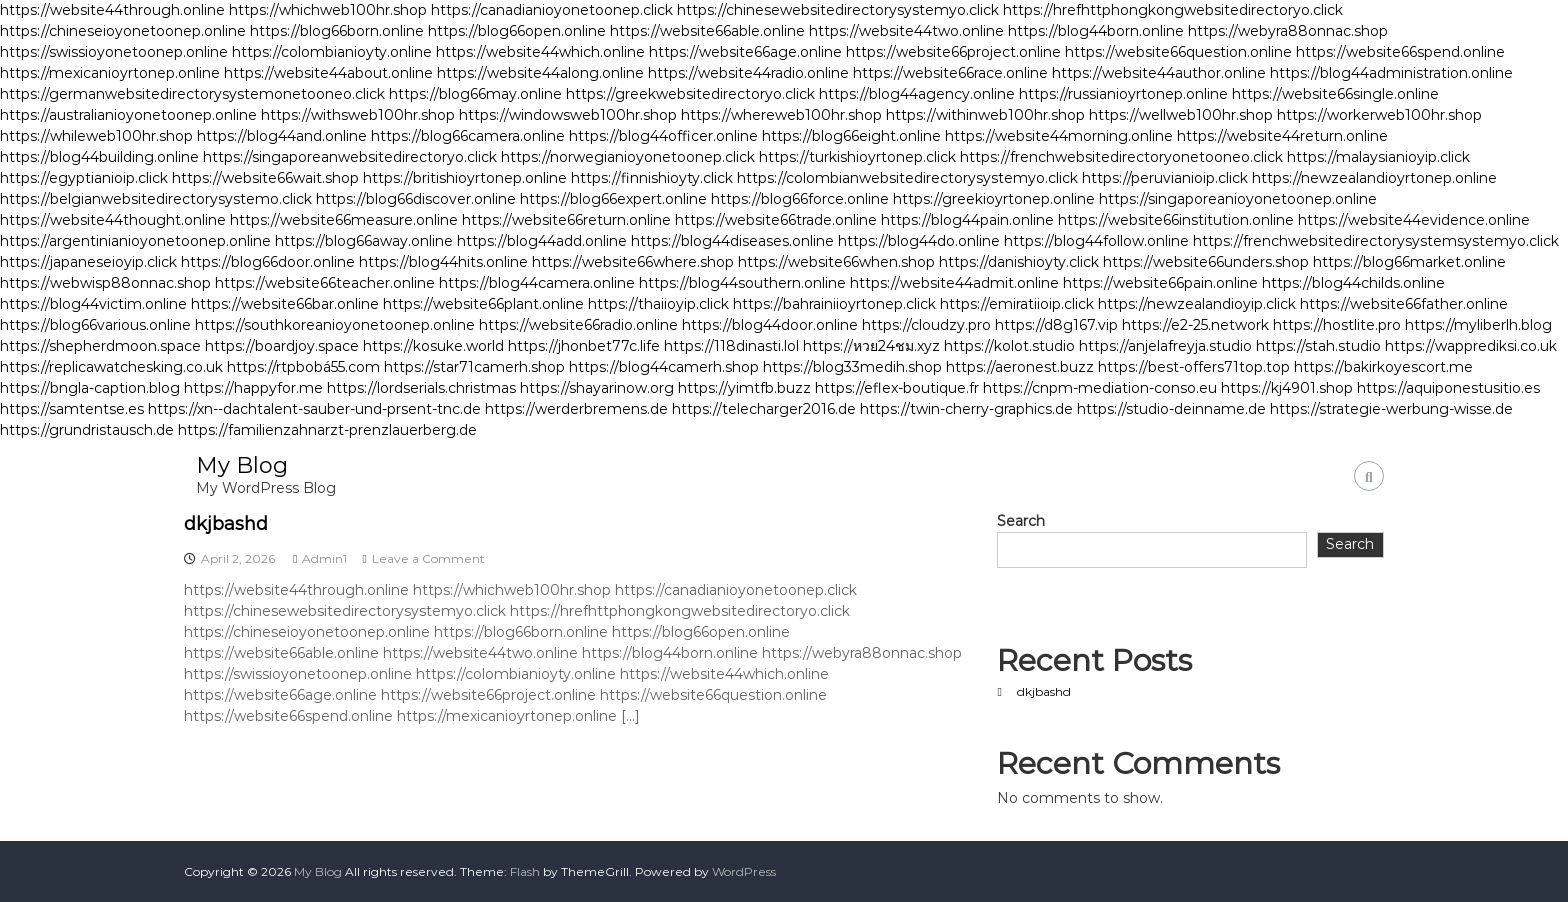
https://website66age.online (745, 52)
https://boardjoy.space (282, 346)
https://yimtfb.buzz (744, 388)
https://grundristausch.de (87, 430)
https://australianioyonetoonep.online (128, 115)
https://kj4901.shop (1287, 388)
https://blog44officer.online (663, 136)
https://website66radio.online (578, 325)
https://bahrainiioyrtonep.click (834, 304)
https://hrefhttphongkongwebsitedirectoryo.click (1173, 10)
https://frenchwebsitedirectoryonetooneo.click (1121, 157)
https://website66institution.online (1176, 220)
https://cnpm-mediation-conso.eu (1100, 388)
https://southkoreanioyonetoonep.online (335, 325)
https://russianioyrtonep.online (1123, 94)
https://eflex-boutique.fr (897, 388)
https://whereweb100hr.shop (781, 115)
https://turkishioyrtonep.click (857, 157)
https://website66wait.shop (265, 178)
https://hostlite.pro (1337, 325)
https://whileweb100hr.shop (96, 136)
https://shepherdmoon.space (100, 346)
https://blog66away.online (364, 241)
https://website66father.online (1404, 304)
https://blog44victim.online (93, 304)
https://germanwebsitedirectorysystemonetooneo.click (192, 94)
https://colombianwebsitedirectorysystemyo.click (907, 178)
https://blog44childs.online (1353, 283)
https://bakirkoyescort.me (1383, 367)
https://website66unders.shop (1206, 262)
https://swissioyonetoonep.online (114, 52)
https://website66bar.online (285, 304)
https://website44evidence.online (1414, 220)
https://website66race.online (950, 73)
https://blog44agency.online (917, 94)
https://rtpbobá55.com (303, 367)
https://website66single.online (1335, 94)
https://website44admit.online (954, 283)
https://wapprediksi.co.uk (1471, 346)
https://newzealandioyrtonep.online (1374, 178)
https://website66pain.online (1160, 283)
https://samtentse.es (72, 409)
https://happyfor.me (253, 388)
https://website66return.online (566, 220)
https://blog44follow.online (1096, 241)
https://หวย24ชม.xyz (871, 346)
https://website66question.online (1178, 52)
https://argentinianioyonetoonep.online (135, 241)
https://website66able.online (707, 31)
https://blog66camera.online (468, 136)
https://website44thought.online (113, 220)
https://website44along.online (540, 73)
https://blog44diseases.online (732, 241)
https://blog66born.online (337, 31)
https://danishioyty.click (1019, 262)
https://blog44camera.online (537, 283)
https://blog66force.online (800, 199)
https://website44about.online (328, 73)
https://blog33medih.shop (852, 367)
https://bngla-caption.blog (90, 388)
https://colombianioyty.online (332, 52)
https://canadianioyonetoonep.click (552, 10)
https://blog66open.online (517, 31)
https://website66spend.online (1400, 52)
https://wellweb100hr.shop (1181, 115)
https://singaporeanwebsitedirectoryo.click (350, 157)
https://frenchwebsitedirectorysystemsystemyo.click (1376, 241)
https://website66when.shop (836, 262)
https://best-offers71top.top (1194, 367)
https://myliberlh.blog (1478, 325)
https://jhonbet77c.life (584, 346)
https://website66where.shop (633, 262)
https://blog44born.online (1096, 31)
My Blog (242, 465)
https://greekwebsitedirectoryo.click (690, 94)
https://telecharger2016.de (764, 409)
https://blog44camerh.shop (664, 367)
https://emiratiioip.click (1017, 304)
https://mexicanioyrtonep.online (110, 73)
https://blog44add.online (542, 241)
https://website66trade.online (776, 220)
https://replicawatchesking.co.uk (111, 367)
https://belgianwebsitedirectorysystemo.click (156, 199)
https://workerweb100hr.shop (1379, 115)
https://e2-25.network (1195, 325)
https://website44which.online (540, 52)
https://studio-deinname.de (1171, 409)
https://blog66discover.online (416, 199)
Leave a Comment (428, 558)
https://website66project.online (953, 52)
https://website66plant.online (483, 304)
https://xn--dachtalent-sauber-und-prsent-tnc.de (314, 409)
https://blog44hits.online (443, 262)
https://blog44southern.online (742, 283)
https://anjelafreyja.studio (1165, 346)
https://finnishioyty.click (652, 178)
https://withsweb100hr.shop (358, 115)
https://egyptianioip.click (84, 178)
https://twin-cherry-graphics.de (966, 409)
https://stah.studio (1318, 346)
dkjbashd (226, 524)
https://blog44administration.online (1391, 73)
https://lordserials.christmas (421, 388)
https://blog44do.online (919, 241)
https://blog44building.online (99, 157)
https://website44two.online (906, 31)
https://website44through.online (112, 10)
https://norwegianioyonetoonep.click (628, 157)
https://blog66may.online (475, 94)
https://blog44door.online (770, 325)
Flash (525, 871)
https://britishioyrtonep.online (465, 178)
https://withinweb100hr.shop (985, 115)
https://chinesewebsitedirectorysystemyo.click (838, 10)
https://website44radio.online (748, 73)
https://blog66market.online (1409, 262)
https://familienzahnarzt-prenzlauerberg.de (327, 430)
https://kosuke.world (433, 346)
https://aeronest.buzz (1020, 367)
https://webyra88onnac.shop (1288, 31)
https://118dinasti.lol (731, 346)
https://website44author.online (1159, 73)
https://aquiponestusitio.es (1448, 388)
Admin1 (324, 558)
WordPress (744, 871)
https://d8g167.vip (1056, 325)
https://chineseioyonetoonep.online (123, 31)
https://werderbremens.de (576, 409)
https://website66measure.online (344, 220)
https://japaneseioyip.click (88, 262)
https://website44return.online (1282, 136)
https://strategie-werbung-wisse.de (1391, 409)
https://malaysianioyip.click (1378, 157)
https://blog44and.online (282, 136)
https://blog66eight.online (851, 136)
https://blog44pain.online (967, 220)
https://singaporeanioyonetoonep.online (1238, 199)
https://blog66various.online (95, 325)
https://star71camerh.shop (474, 367)
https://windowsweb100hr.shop (568, 115)
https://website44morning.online (1059, 136)
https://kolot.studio (1009, 346)
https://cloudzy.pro (926, 325)
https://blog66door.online (268, 262)
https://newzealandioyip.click (1197, 304)
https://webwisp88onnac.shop (105, 283)
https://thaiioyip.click (658, 304)
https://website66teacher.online (325, 283)
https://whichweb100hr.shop (328, 10)
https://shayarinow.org (597, 388)
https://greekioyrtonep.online (994, 199)
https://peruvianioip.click (1165, 178)
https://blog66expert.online (613, 199)
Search (1021, 521)
